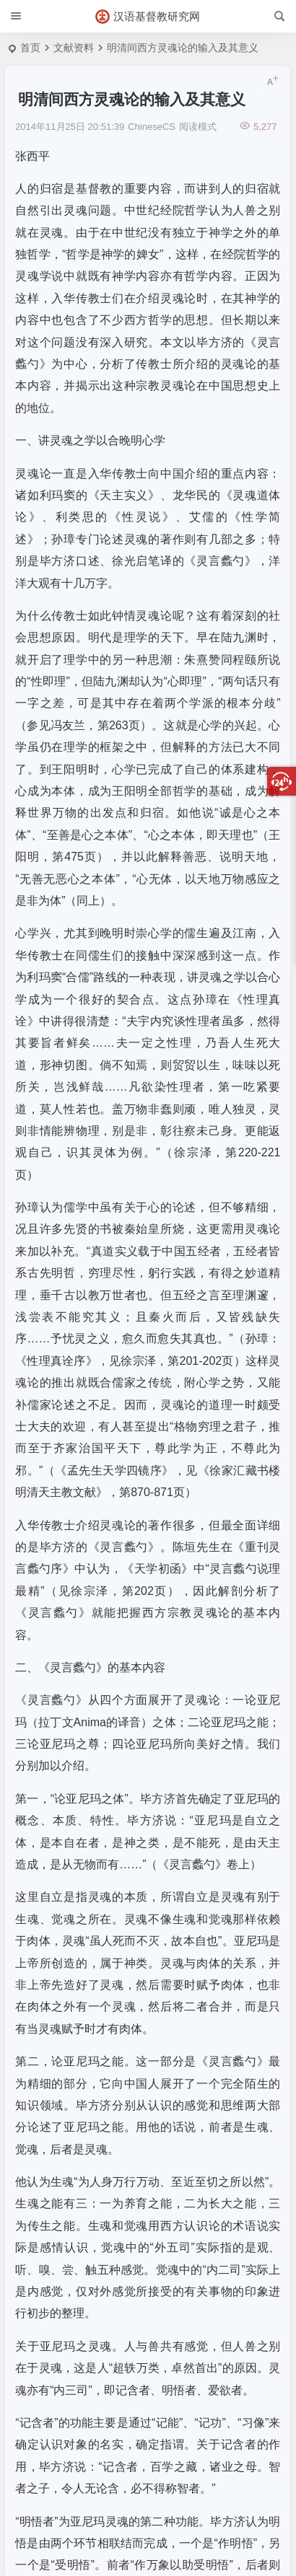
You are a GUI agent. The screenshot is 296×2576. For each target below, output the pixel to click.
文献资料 (73, 47)
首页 (30, 47)
